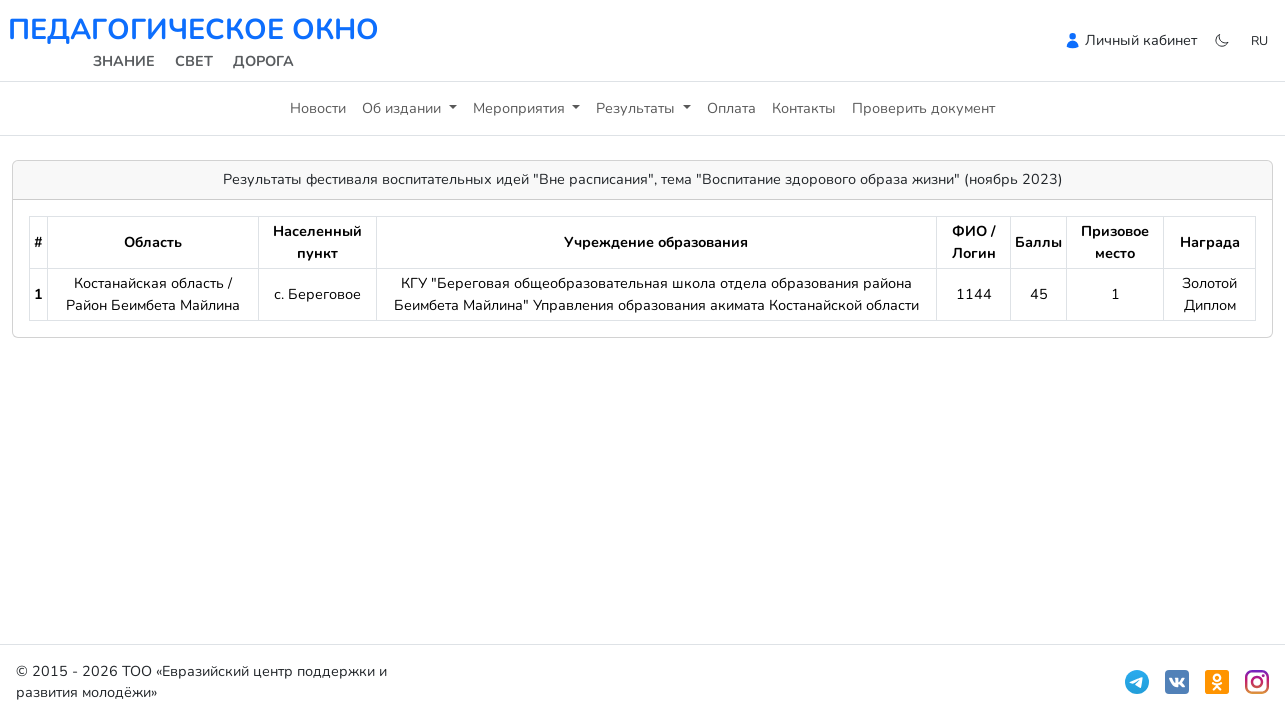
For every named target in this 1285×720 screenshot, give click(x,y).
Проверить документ (923, 108)
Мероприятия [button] (521, 108)
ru (1259, 40)
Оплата (731, 108)
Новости (318, 108)
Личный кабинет (1141, 40)
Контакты (804, 108)
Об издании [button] (403, 108)
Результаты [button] (637, 108)
